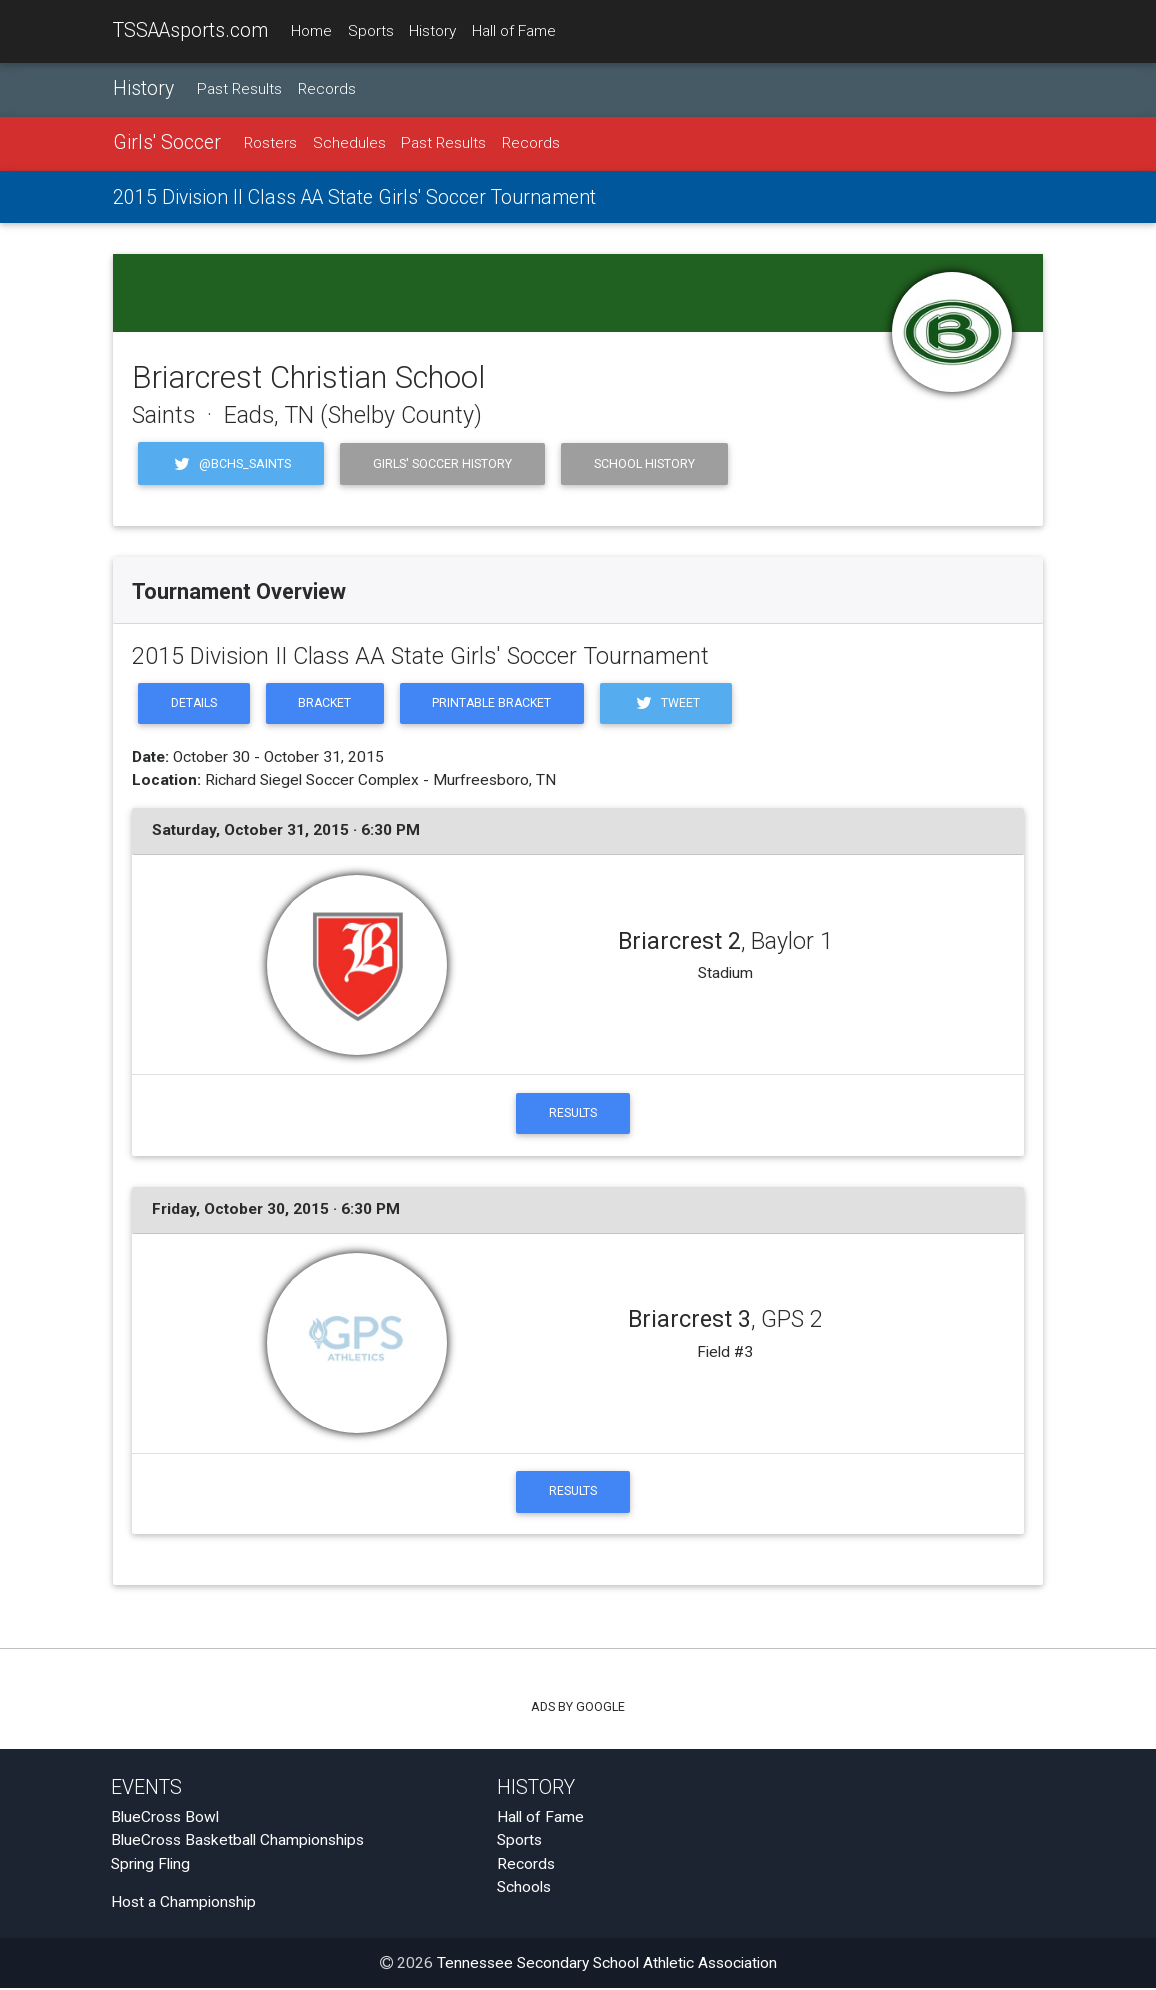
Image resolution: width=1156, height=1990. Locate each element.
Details (194, 704)
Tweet (674, 704)
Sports (371, 31)
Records (327, 89)
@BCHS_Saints (231, 463)
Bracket (327, 704)
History (432, 31)
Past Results (239, 89)
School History (644, 463)
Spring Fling (150, 1866)
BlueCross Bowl (165, 1820)
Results (573, 1114)
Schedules (349, 144)
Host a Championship (183, 1905)
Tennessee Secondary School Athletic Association (607, 1965)
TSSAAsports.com (190, 30)
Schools (524, 1889)
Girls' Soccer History (442, 463)
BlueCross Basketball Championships (237, 1843)
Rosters (270, 144)
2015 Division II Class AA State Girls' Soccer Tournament (354, 197)
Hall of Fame (514, 31)
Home (311, 31)
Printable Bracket (498, 704)
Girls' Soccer (167, 143)
